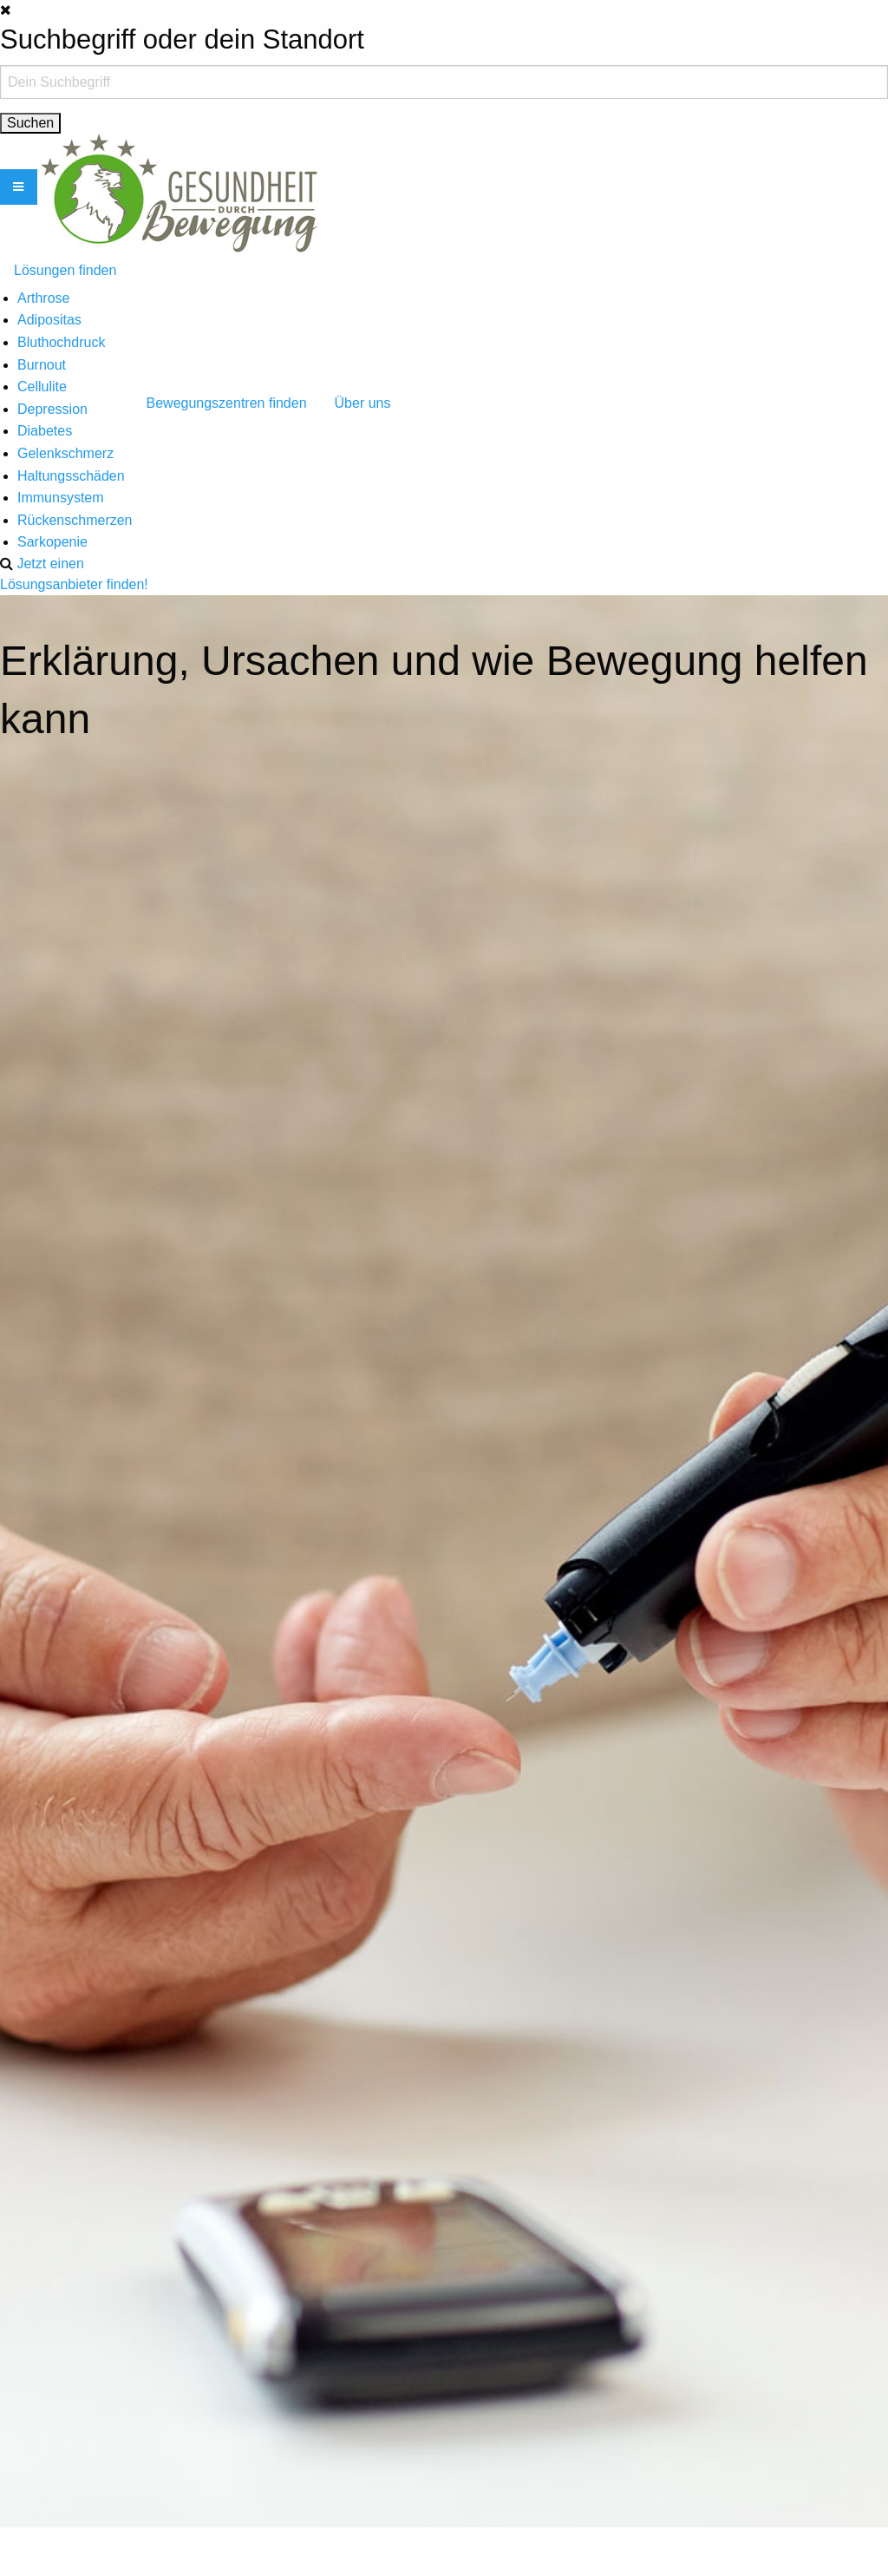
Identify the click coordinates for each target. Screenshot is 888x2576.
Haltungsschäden (71, 476)
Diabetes (44, 430)
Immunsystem (60, 497)
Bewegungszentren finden (227, 403)
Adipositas (49, 319)
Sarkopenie (52, 541)
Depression (52, 409)
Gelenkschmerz (65, 453)
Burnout (41, 364)
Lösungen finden (65, 270)
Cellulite (42, 386)
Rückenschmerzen (75, 520)
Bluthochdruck (61, 342)
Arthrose (43, 298)
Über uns (363, 403)
